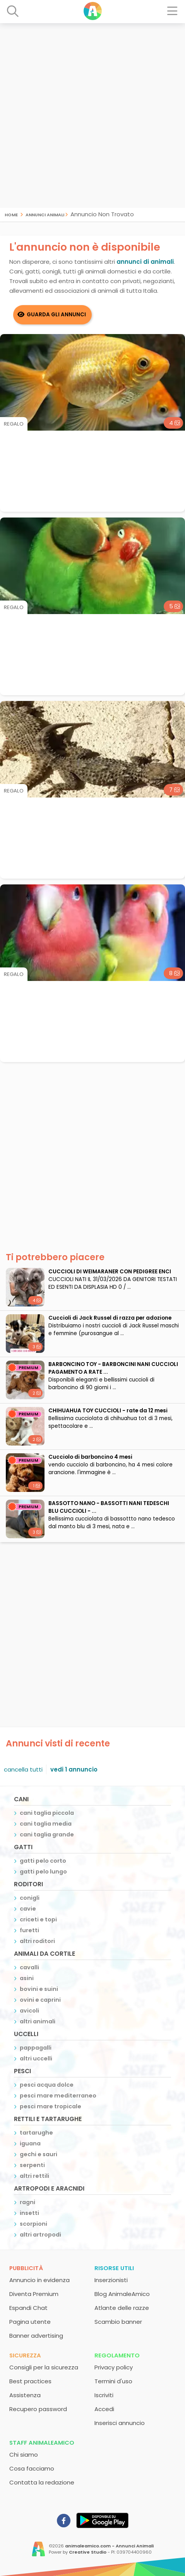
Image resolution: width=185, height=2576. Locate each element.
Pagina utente (30, 2322)
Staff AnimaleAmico (41, 2443)
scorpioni (33, 2224)
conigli (29, 1898)
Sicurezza (25, 2355)
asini (27, 1978)
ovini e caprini (40, 2000)
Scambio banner (118, 2322)
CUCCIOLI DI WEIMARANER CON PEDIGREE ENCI (109, 1271)
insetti (29, 2213)
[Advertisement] (92, 115)
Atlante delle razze (121, 2308)
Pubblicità (26, 2268)
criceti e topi (38, 1919)
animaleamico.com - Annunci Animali (109, 2546)
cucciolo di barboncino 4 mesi (90, 1457)
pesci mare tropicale (50, 2106)
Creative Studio (87, 2552)
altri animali (37, 2021)
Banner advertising (36, 2336)
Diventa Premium (33, 2294)
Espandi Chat (28, 2308)
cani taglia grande (47, 1834)
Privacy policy (113, 2367)
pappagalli (35, 2048)
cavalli (29, 1967)
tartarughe (36, 2132)
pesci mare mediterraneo (58, 2095)
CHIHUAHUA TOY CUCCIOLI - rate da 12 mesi (108, 1410)
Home (11, 214)
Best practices (30, 2381)
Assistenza (25, 2395)
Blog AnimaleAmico (122, 2294)
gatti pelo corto (43, 1861)
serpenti (32, 2165)
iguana (30, 2143)
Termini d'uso (113, 2381)
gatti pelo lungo (43, 1871)
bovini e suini (39, 1989)
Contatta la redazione (41, 2482)
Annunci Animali (45, 214)
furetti (29, 1930)
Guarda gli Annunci (56, 314)
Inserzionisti (111, 2280)
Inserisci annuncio (119, 2423)
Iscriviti (103, 2395)
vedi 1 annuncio (74, 1769)
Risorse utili (114, 2268)
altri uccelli (36, 2058)
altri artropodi (40, 2234)
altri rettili (34, 2176)
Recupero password (38, 2409)
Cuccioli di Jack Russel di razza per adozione (109, 1318)
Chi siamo (23, 2454)
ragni (27, 2202)
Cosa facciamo (31, 2468)
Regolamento (117, 2355)
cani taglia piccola (47, 1813)
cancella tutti (23, 1769)
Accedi (104, 2409)
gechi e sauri (38, 2154)
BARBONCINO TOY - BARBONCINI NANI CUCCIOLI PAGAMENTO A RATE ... (113, 1368)
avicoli (29, 2010)
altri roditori (37, 1941)
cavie (28, 1908)
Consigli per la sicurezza (43, 2367)
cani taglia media (46, 1824)
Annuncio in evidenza (39, 2280)
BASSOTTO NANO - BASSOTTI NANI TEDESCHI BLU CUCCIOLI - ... (108, 1507)
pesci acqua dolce (47, 2085)
